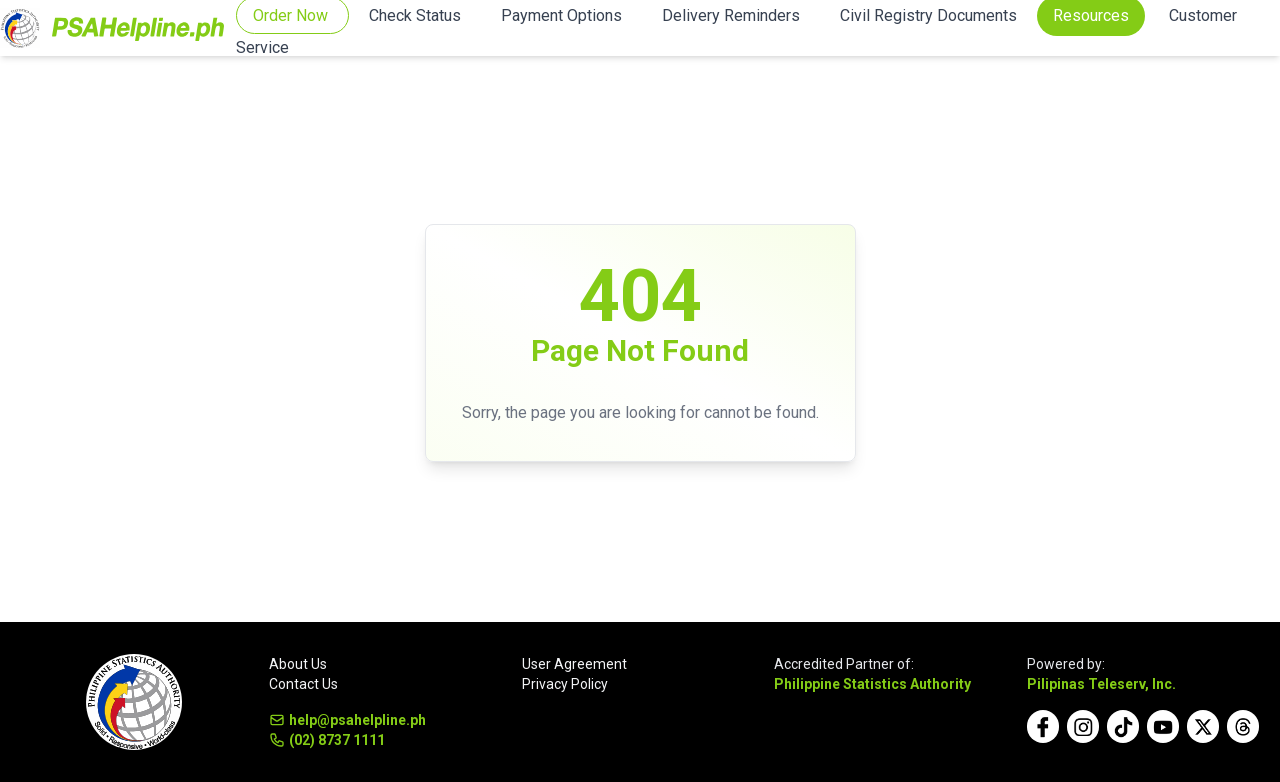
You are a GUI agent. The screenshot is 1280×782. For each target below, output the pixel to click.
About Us (298, 664)
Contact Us (303, 684)
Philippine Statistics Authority (872, 684)
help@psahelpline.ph (347, 720)
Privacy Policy (565, 684)
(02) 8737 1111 (327, 740)
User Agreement (574, 664)
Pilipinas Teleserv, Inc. (1101, 684)
